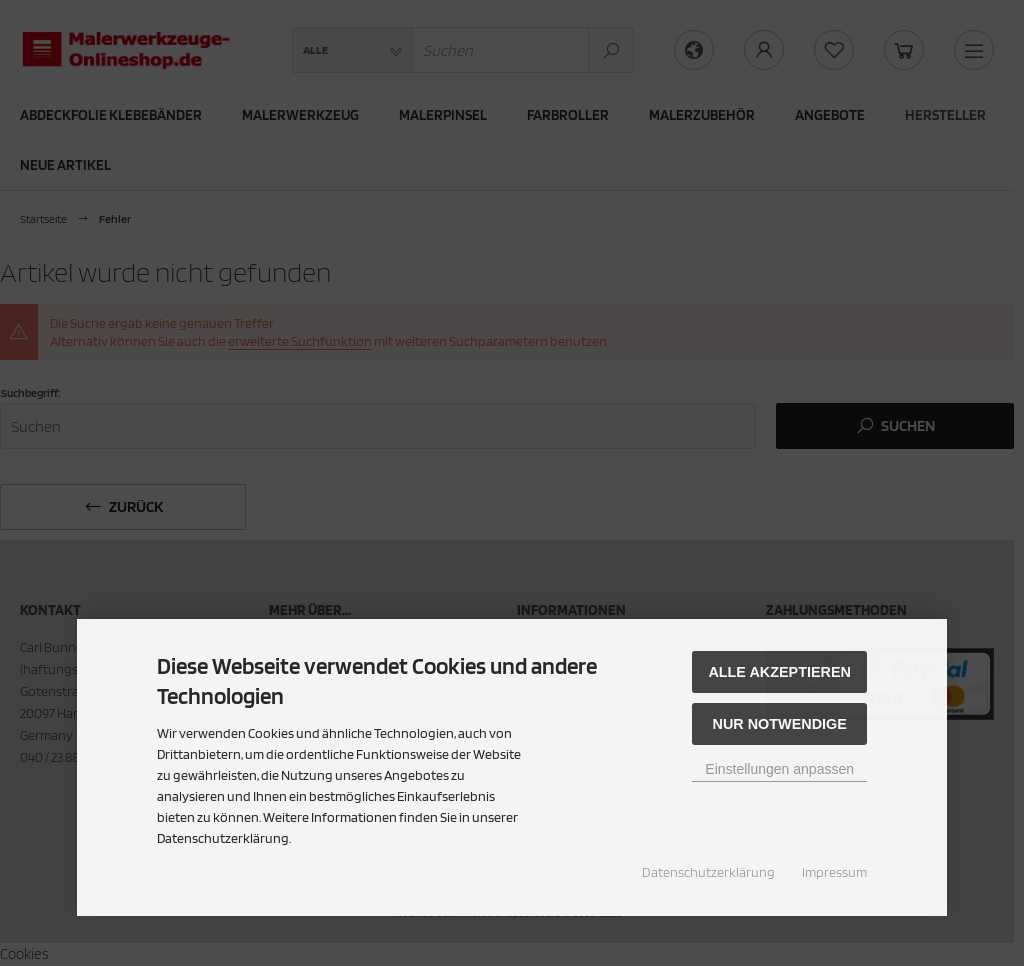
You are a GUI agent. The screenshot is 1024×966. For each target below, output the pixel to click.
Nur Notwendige (780, 724)
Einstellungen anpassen (779, 769)
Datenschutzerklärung (708, 872)
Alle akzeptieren (779, 672)
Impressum (834, 872)
